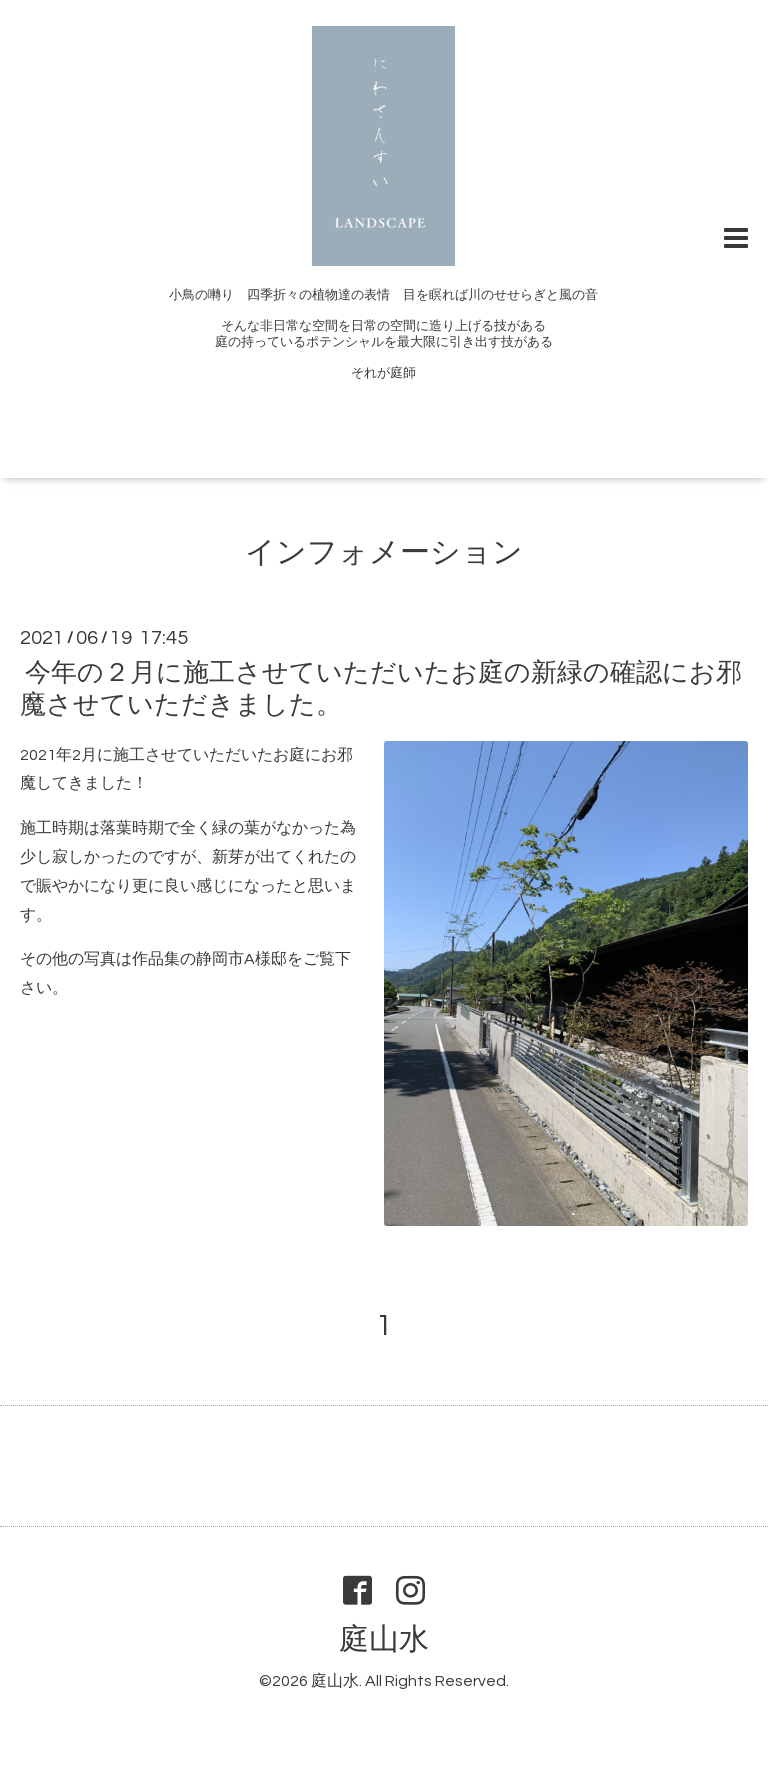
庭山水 (384, 1639)
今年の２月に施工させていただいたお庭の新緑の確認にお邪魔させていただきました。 (381, 688)
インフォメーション (384, 552)
